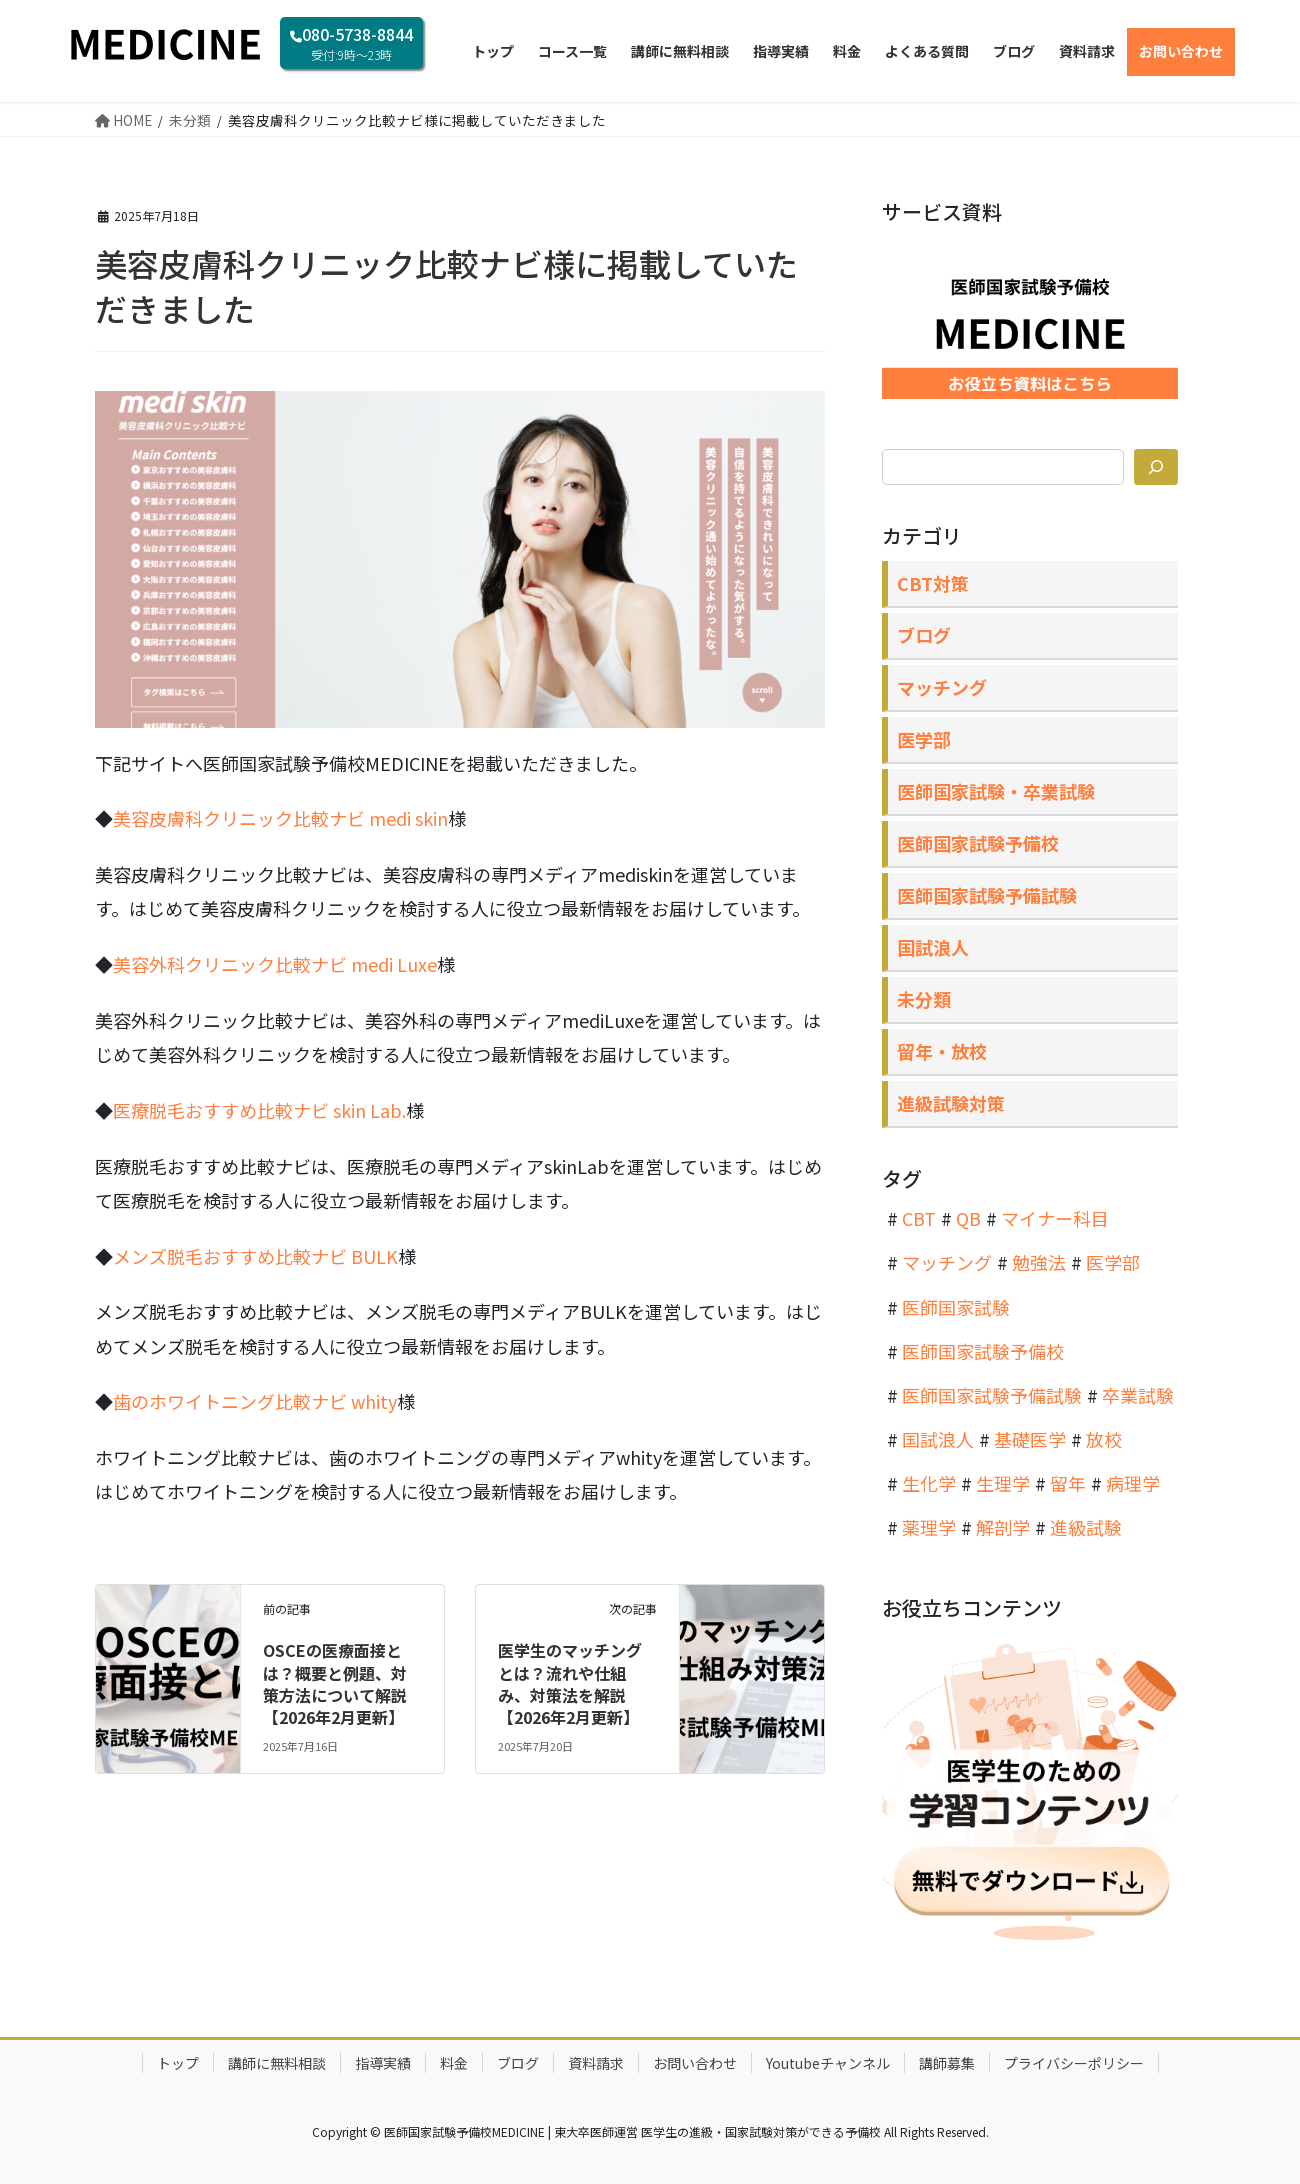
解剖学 (1003, 1527)
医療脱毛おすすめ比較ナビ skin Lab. (259, 1110)
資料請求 (596, 2063)
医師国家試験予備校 (978, 843)
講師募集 (947, 2063)
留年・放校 (942, 1051)
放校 (1104, 1439)
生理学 (1003, 1483)
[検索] (1156, 467)
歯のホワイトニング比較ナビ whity (255, 1401)
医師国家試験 (956, 1307)
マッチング (942, 687)
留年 (1068, 1483)
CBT (919, 1218)
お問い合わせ (695, 2063)
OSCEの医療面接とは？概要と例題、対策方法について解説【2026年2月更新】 (335, 1683)
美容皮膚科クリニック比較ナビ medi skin (280, 818)
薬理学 (929, 1527)
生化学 (929, 1483)
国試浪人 (933, 947)
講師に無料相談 (277, 2063)
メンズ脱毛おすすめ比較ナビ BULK (255, 1256)
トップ (178, 2063)
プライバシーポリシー (1074, 2063)
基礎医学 (1030, 1439)
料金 (454, 2063)
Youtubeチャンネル (828, 2063)
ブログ (924, 635)
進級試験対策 (951, 1103)
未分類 (924, 999)
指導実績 (383, 2063)
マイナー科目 (1055, 1218)
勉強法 (1039, 1262)
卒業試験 (1138, 1395)
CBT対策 (933, 583)
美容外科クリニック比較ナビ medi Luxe (275, 964)
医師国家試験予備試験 (987, 895)
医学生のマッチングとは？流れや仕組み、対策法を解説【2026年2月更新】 (570, 1683)
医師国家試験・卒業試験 (996, 791)
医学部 (924, 739)
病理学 (1133, 1483)
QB (968, 1218)
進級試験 (1086, 1527)
